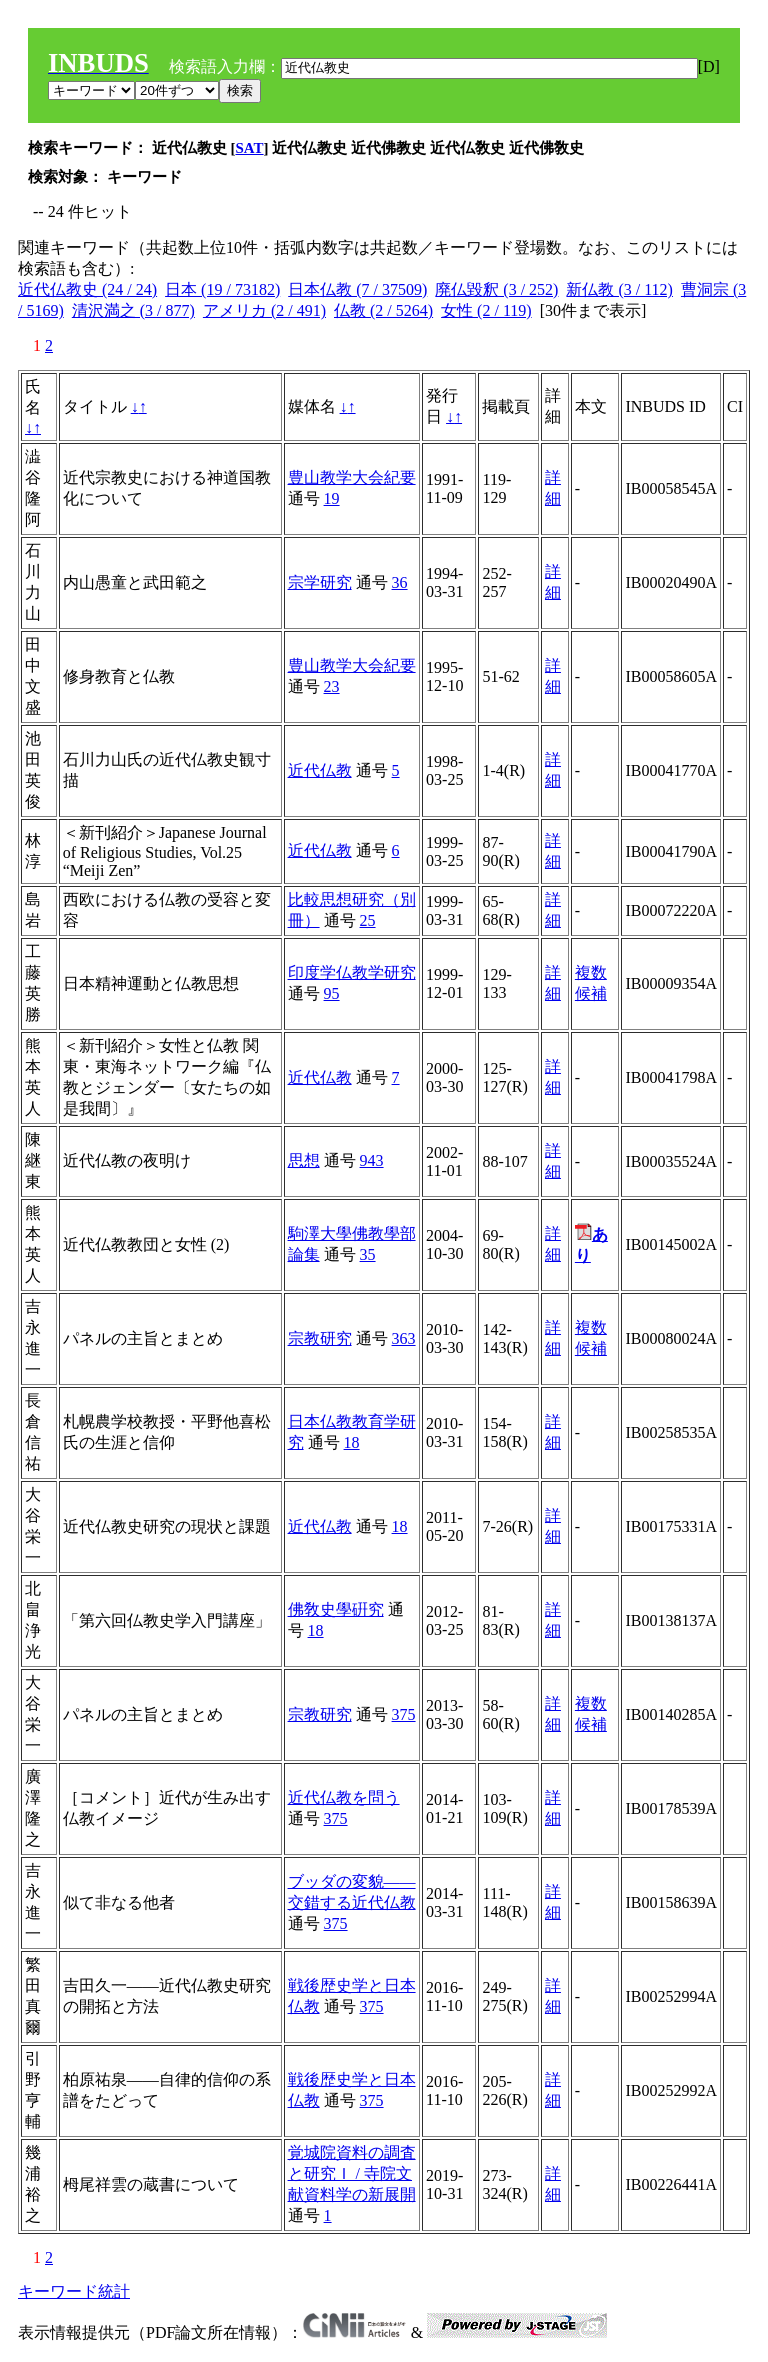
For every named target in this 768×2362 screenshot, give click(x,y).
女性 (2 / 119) (486, 310)
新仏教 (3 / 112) (619, 289)
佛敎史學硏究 (336, 1609)
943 (372, 1160)
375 (404, 1714)
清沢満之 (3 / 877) (133, 310)
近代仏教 (320, 770)
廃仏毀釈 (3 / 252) (496, 289)
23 (332, 686)
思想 (304, 1160)
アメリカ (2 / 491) (264, 310)
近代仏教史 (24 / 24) (87, 289)
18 (352, 1442)
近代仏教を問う (344, 1797)
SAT (250, 148)
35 (368, 1254)
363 (404, 1338)
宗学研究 (320, 582)
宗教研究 (320, 1338)
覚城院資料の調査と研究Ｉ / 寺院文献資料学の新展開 (352, 2173)
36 (400, 582)
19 (332, 498)
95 (332, 993)
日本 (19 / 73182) (222, 289)
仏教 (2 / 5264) (383, 310)
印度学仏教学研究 (352, 972)
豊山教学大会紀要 (352, 477)
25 (368, 920)
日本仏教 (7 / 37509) (357, 289)
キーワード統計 (74, 2291)
